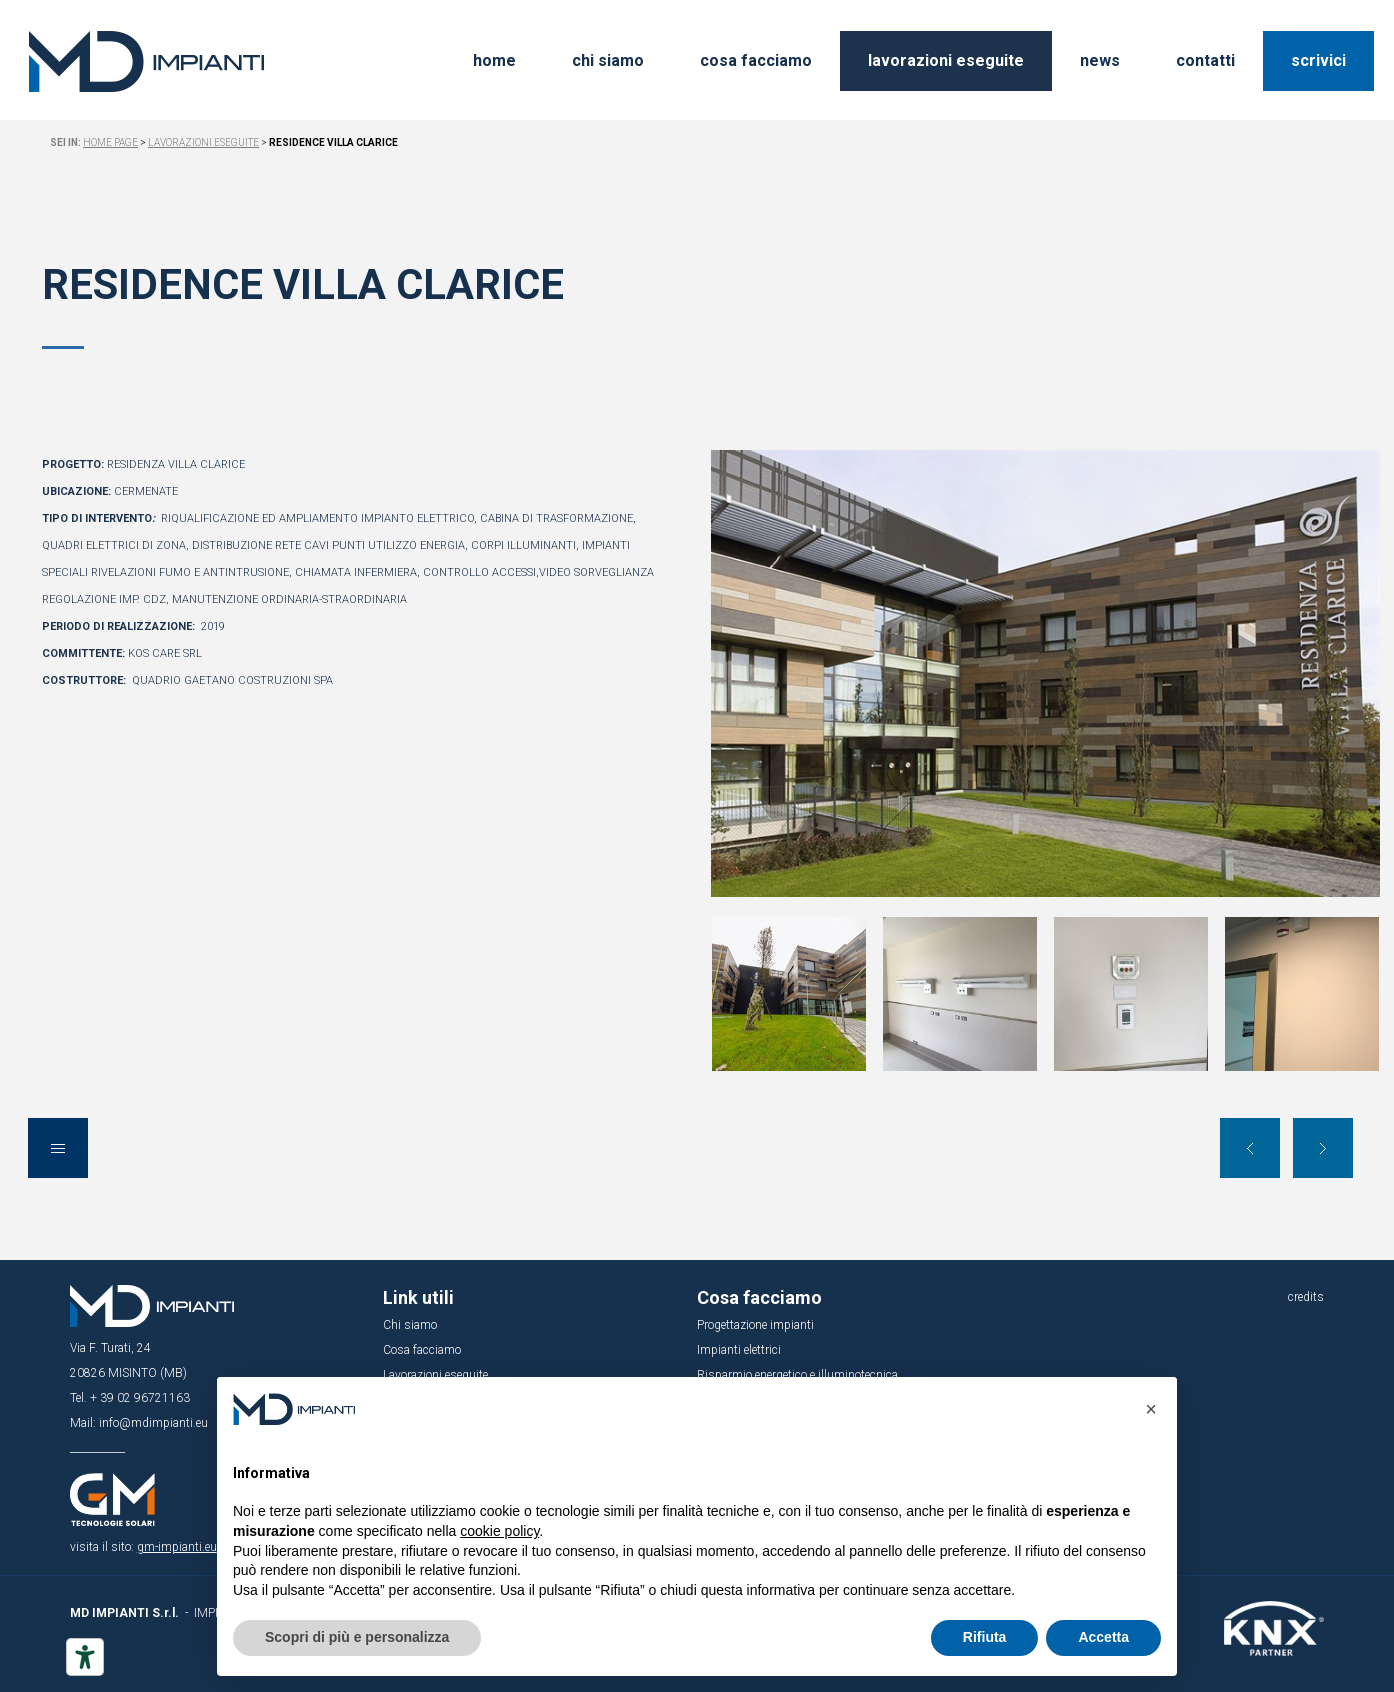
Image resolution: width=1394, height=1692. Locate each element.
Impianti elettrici (739, 1350)
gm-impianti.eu (177, 1547)
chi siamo (608, 60)
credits (1306, 1297)
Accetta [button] (1103, 1637)
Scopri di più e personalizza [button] (357, 1637)
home (494, 60)
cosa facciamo (756, 60)
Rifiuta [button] (985, 1637)
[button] (1151, 1409)
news (1100, 60)
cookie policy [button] (499, 1531)
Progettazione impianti (755, 1325)
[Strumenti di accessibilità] (85, 1657)
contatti (1205, 60)
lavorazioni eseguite (946, 60)
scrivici (1318, 60)
